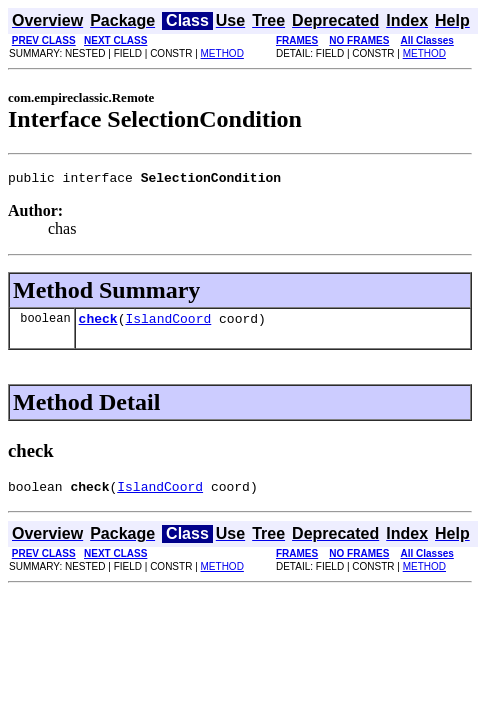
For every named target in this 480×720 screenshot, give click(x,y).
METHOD (222, 53)
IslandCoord (168, 324)
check (98, 324)
